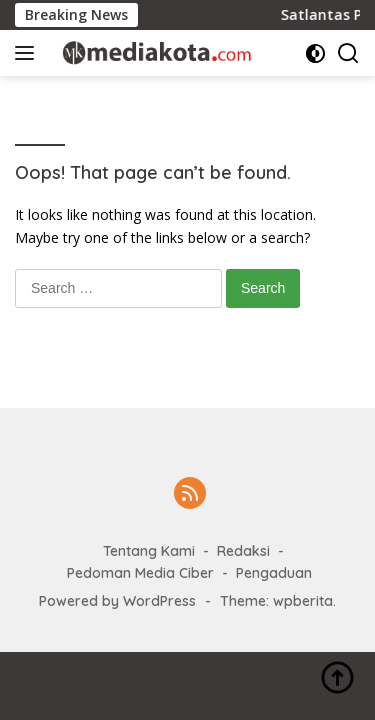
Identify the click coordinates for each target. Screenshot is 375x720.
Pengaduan (274, 573)
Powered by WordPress (117, 601)
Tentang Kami (149, 551)
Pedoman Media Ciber (140, 573)
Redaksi (243, 551)
